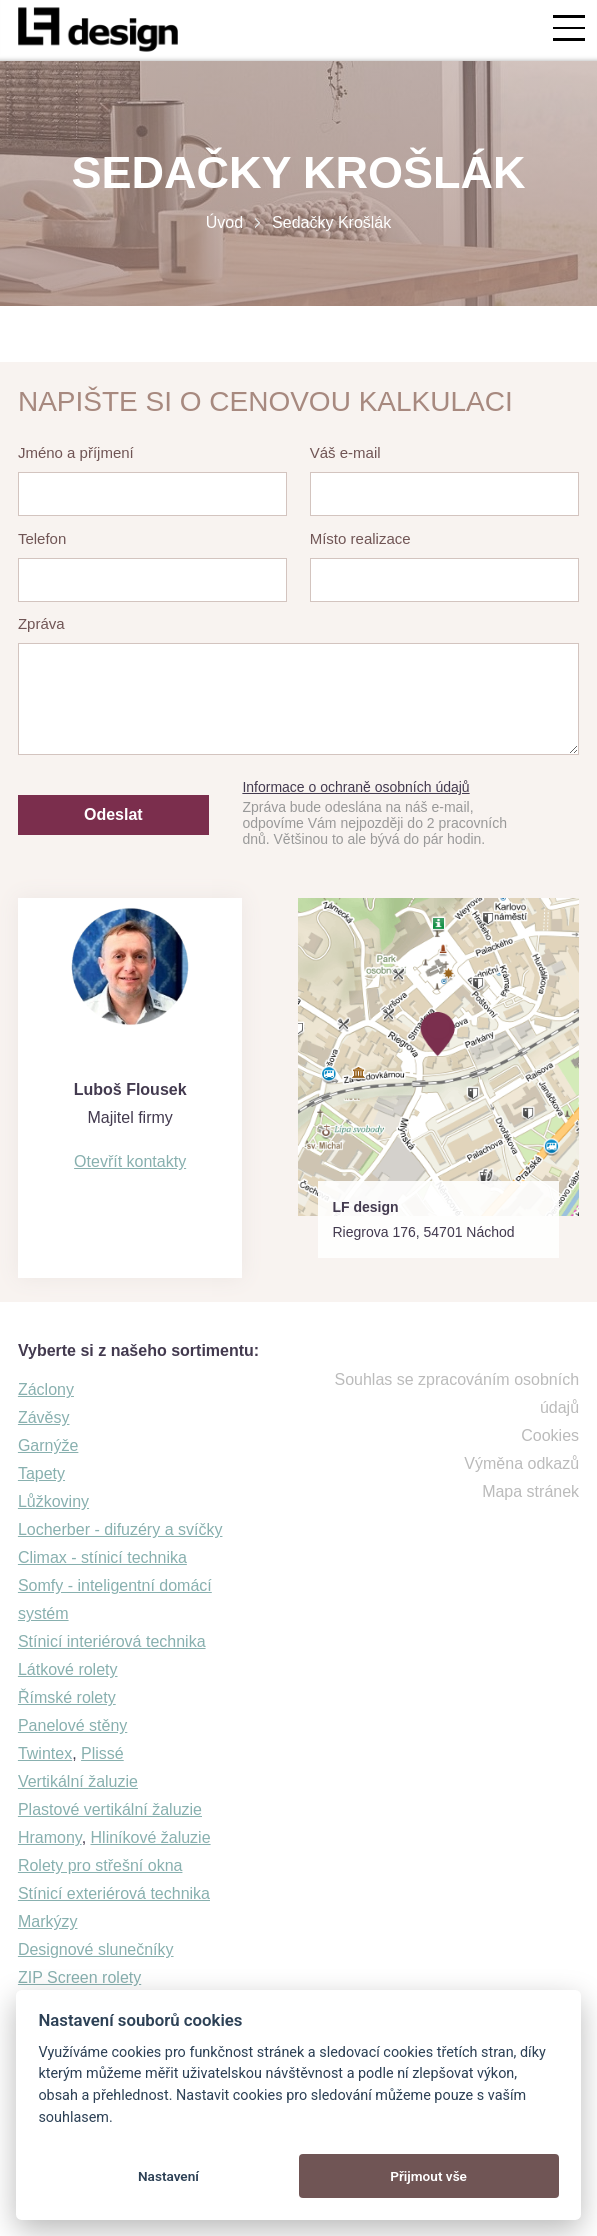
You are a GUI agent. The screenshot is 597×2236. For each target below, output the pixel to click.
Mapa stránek (530, 1491)
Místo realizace (360, 538)
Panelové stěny (72, 1725)
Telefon (42, 538)
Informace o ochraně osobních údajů (355, 787)
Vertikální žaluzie (78, 1781)
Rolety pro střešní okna (100, 1865)
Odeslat (113, 814)
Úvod (224, 222)
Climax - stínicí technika (102, 1557)
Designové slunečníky (96, 1949)
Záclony (46, 1389)
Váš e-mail (345, 452)
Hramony (50, 1837)
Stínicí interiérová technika (112, 1641)
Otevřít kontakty (130, 1161)
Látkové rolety (68, 1669)
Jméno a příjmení (76, 452)
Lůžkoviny (53, 1501)
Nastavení (168, 2176)
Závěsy (44, 1417)
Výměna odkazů (521, 1463)
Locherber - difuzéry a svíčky (120, 1529)
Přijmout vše (428, 2176)
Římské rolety (67, 1697)
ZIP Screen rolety (79, 1977)
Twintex (45, 1753)
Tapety (41, 1473)
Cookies (550, 1435)
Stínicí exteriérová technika (114, 1893)
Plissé (102, 1753)
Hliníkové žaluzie (151, 1837)
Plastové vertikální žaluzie (110, 1809)
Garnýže (48, 1445)
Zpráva (41, 623)
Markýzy (48, 1921)
